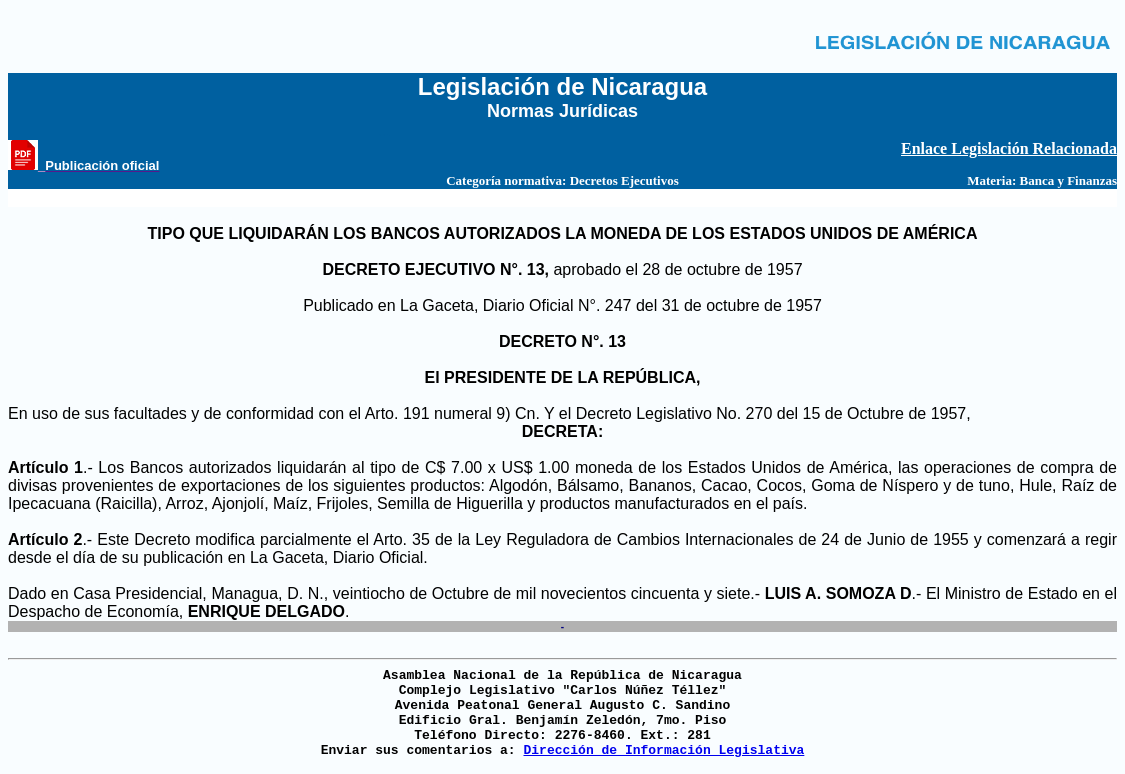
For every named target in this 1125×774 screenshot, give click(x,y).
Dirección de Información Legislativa (663, 750)
